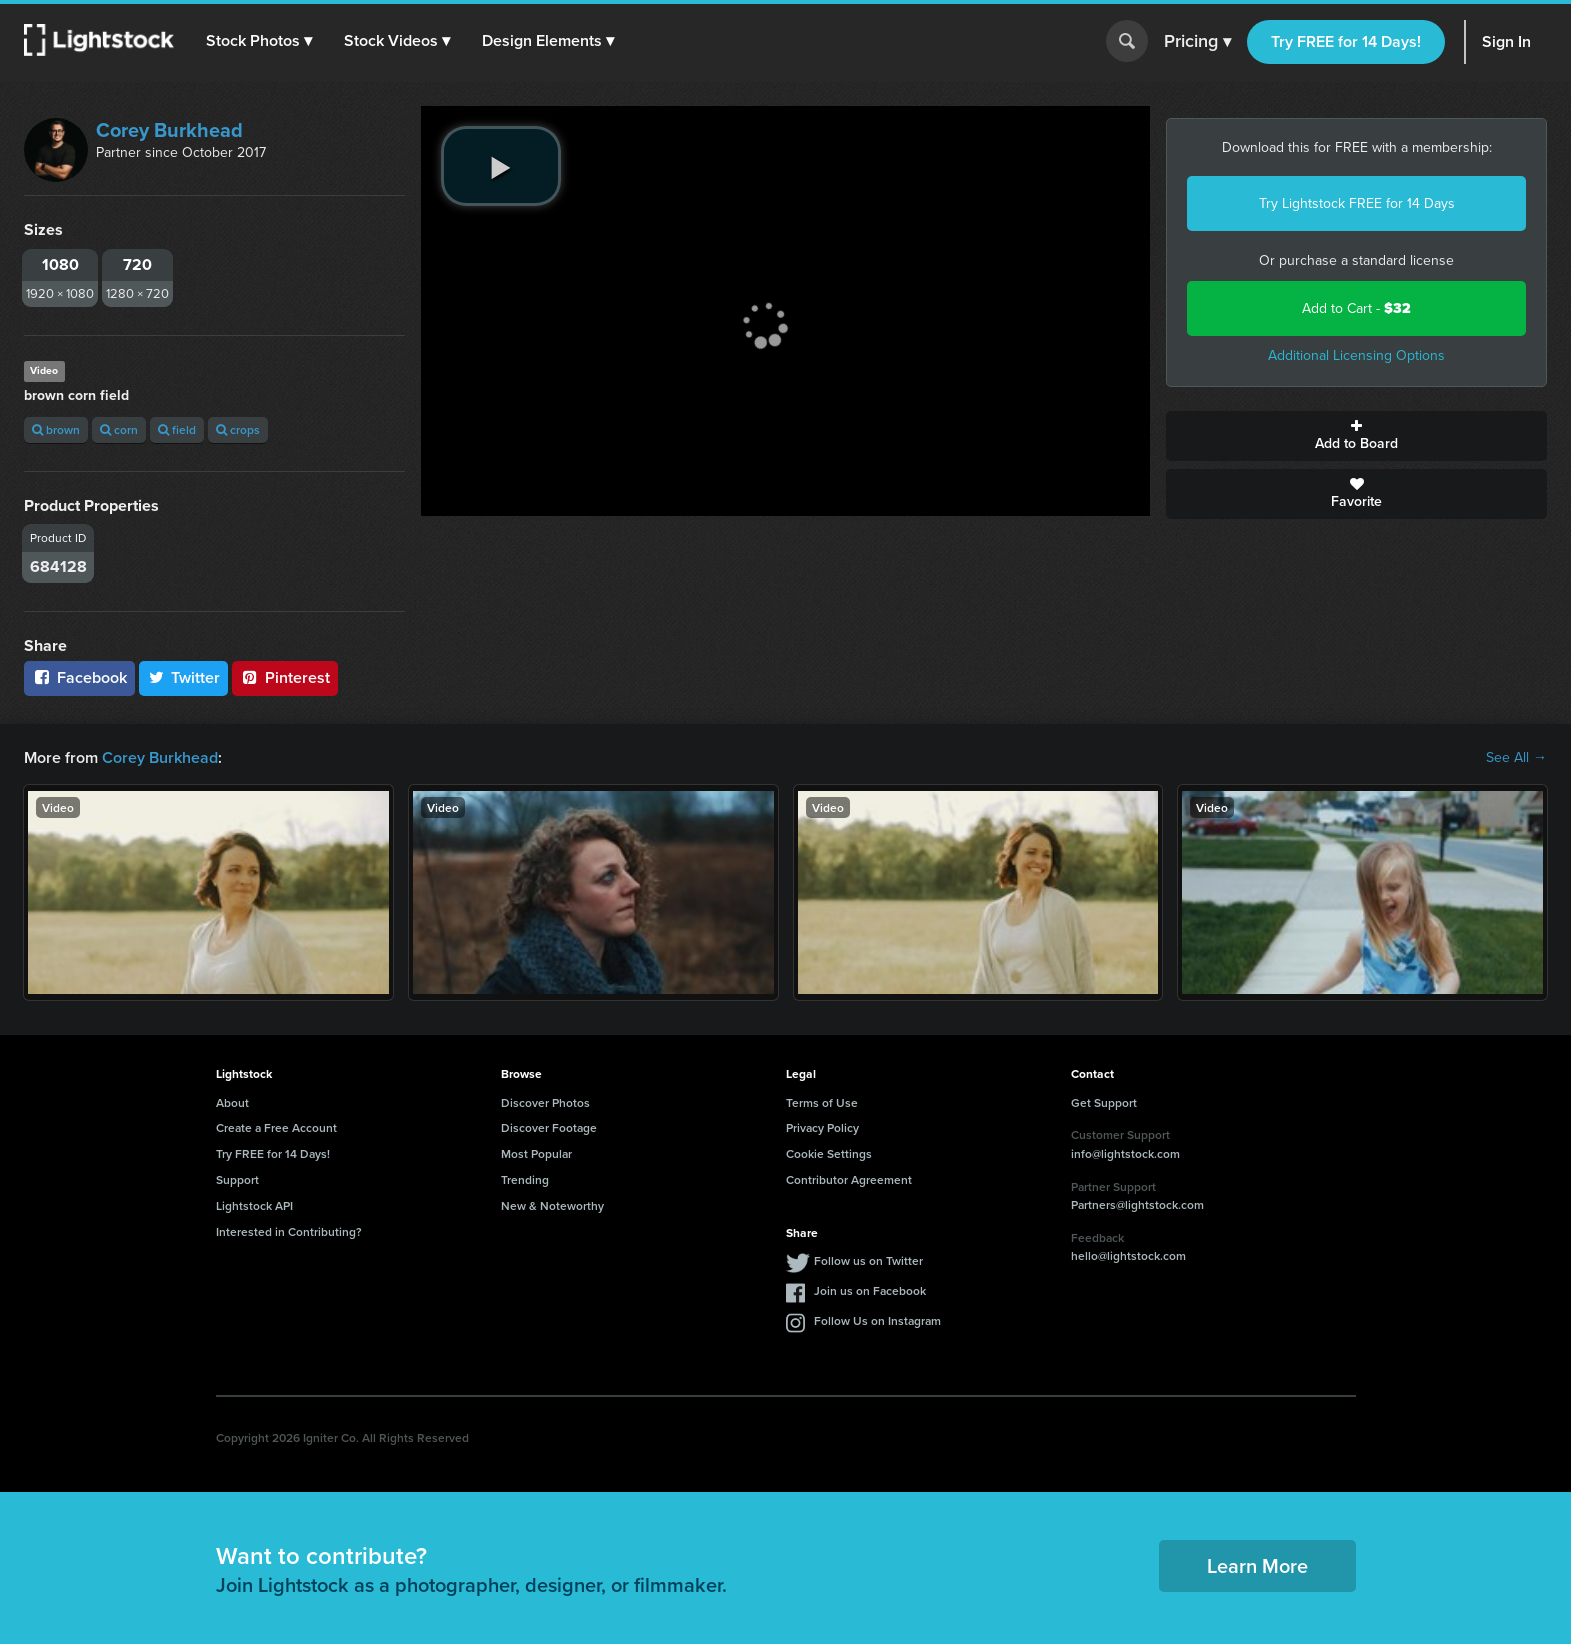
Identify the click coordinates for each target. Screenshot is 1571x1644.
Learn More (1257, 1565)
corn (119, 429)
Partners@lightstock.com (1137, 1204)
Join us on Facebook (870, 1290)
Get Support (1104, 1102)
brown (56, 429)
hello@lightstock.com (1128, 1255)
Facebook (79, 677)
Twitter (184, 677)
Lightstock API (254, 1205)
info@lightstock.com (1125, 1153)
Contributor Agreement (849, 1179)
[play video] (501, 166)
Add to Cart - (1356, 308)
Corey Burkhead (169, 130)
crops (238, 429)
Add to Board (1356, 436)
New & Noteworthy (552, 1205)
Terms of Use (822, 1102)
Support (237, 1179)
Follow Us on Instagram (877, 1320)
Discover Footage (549, 1127)
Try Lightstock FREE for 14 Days (1357, 203)
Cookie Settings (829, 1153)
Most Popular (536, 1153)
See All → (1516, 758)
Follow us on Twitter (868, 1260)
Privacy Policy (822, 1127)
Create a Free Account (276, 1127)
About (232, 1102)
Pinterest (285, 677)
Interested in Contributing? (289, 1231)
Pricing (1197, 42)
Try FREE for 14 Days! (1346, 41)
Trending (525, 1179)
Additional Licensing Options (1356, 355)
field (177, 429)
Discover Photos (545, 1102)
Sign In (1506, 41)
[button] (259, 41)
